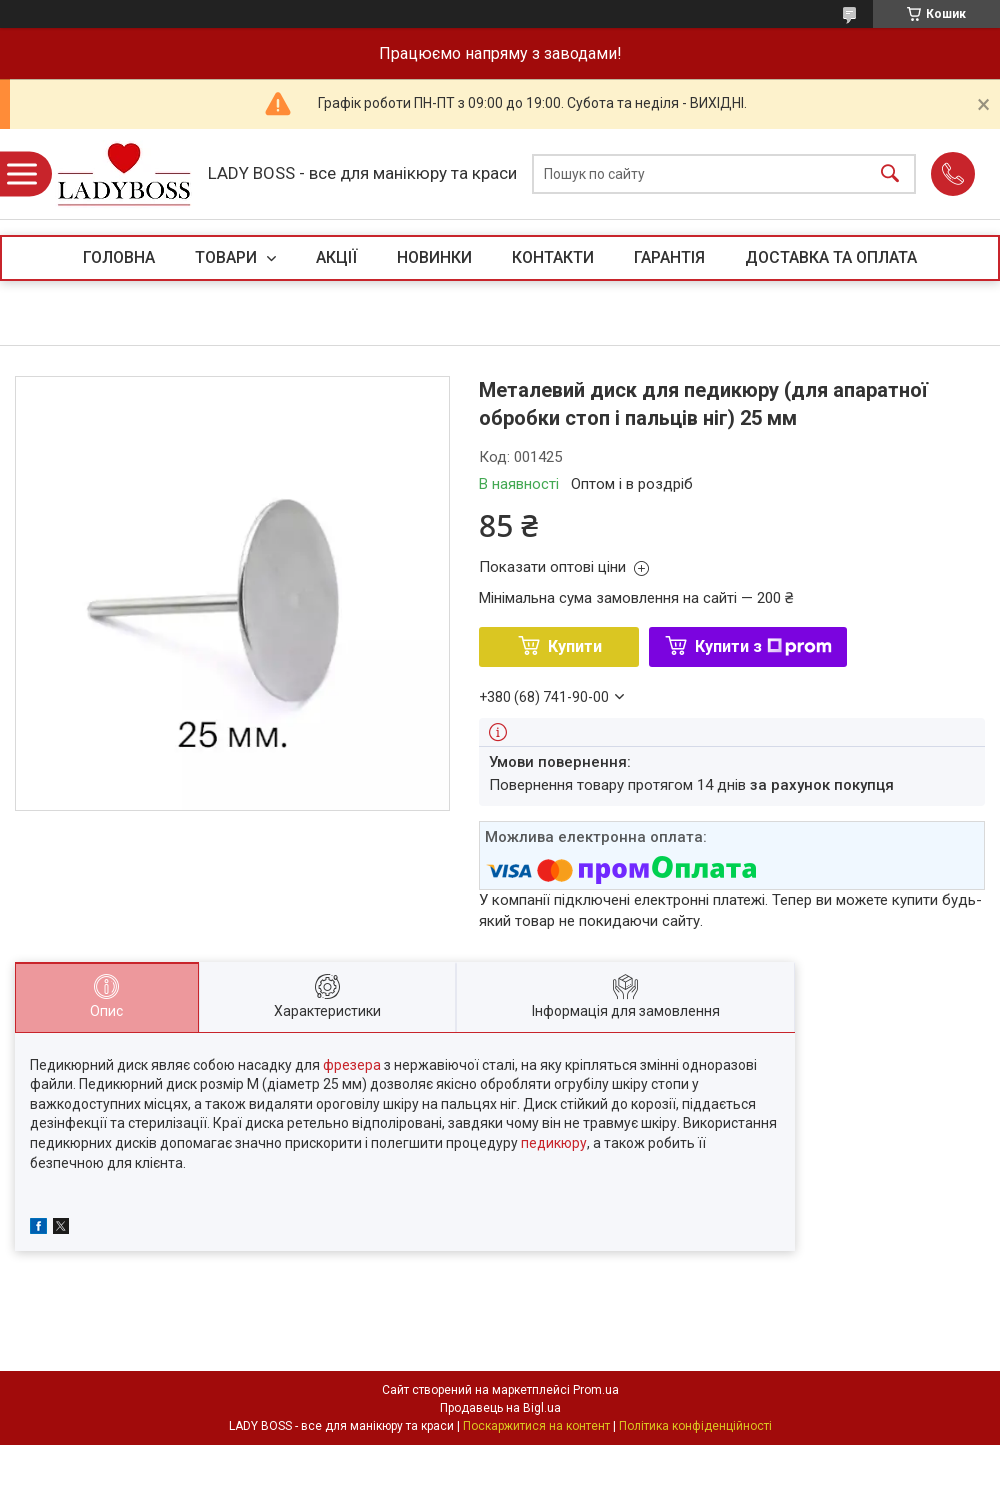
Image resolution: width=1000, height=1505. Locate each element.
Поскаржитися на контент (536, 1426)
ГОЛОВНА (119, 257)
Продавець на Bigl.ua (500, 1408)
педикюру (554, 1143)
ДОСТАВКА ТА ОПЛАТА (831, 257)
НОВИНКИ (434, 257)
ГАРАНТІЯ (669, 257)
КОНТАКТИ (553, 257)
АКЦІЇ (336, 257)
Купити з (763, 646)
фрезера (352, 1065)
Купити (575, 646)
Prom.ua (596, 1390)
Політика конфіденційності (695, 1426)
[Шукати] (890, 174)
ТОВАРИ (228, 257)
